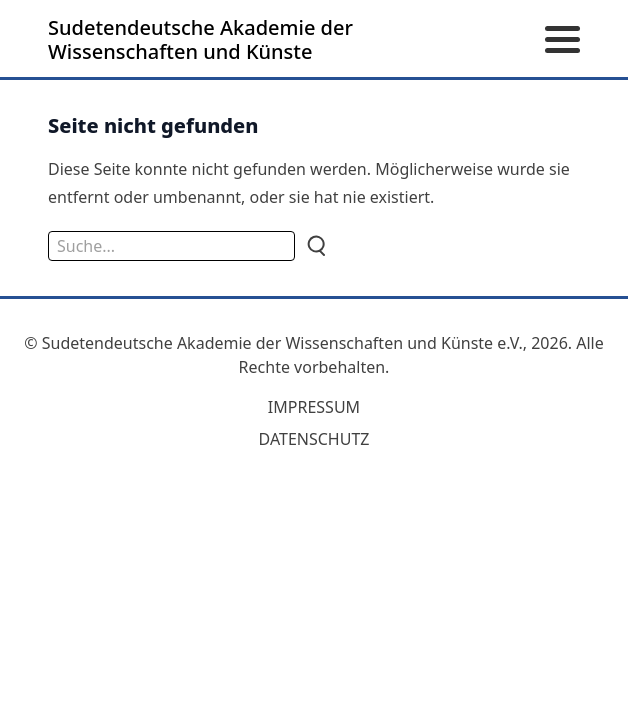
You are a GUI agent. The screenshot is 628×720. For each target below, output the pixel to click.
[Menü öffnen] (562, 40)
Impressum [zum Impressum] (314, 407)
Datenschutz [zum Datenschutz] (314, 439)
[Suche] (315, 246)
